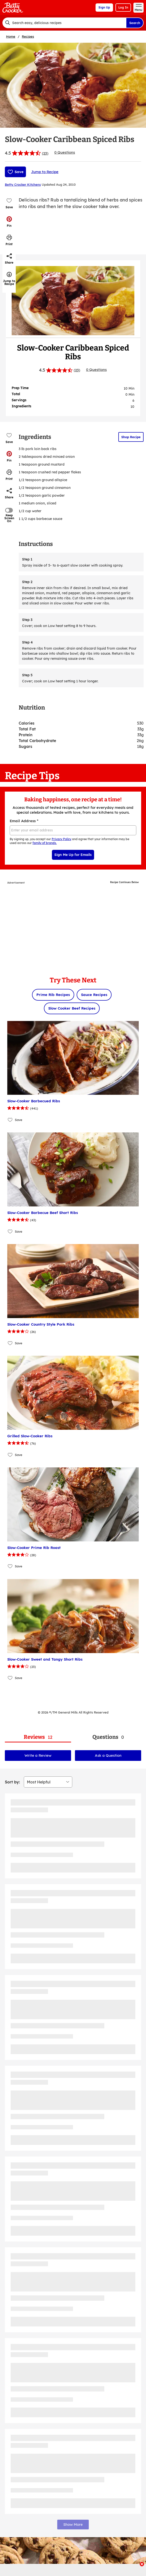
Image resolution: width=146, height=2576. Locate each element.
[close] (142, 2564)
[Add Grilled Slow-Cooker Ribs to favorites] (10, 1455)
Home (10, 36)
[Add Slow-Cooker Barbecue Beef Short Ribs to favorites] (10, 1231)
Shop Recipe (131, 437)
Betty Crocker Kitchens (23, 184)
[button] (9, 221)
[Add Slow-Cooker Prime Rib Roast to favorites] (10, 1566)
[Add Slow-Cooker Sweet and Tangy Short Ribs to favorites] (10, 1678)
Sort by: (12, 1782)
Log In (123, 7)
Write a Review (37, 1755)
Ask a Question (108, 1755)
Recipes (28, 36)
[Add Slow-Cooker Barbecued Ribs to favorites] (10, 1120)
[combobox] (64, 22)
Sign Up (104, 7)
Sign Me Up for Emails (73, 855)
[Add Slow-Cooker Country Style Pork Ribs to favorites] (10, 1343)
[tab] (38, 1737)
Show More (73, 2524)
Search (134, 23)
